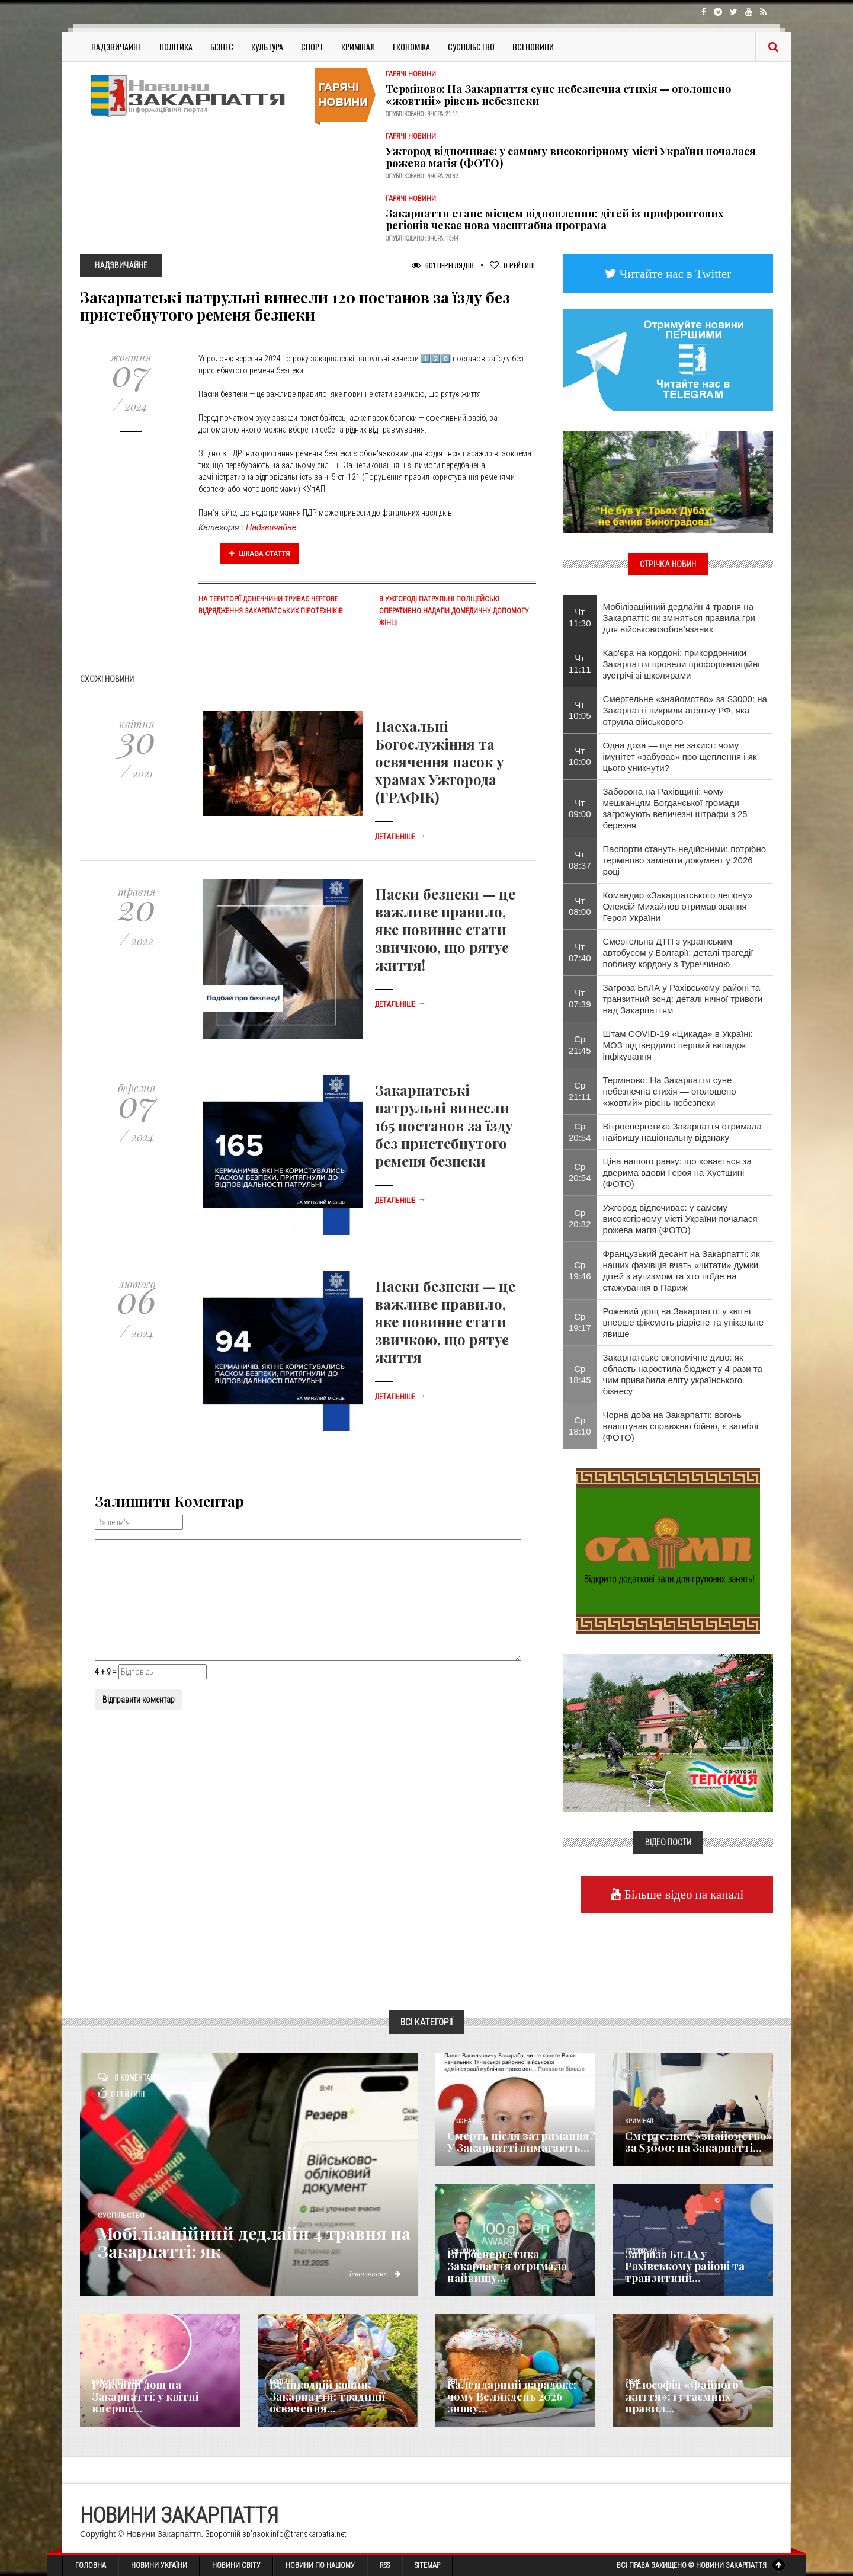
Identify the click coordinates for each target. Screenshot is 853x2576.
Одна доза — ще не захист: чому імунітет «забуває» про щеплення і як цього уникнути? (680, 756)
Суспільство (471, 46)
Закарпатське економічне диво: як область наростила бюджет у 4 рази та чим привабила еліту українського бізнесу (682, 1374)
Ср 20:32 (580, 1218)
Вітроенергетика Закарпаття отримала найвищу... (507, 2266)
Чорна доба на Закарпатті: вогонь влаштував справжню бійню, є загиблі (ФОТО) (680, 1426)
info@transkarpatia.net (309, 2534)
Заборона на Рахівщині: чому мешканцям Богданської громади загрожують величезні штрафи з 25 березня (675, 808)
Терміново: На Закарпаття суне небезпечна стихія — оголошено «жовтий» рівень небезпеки (558, 95)
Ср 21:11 (580, 1091)
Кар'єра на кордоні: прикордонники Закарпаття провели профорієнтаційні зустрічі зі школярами (681, 664)
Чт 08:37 (580, 860)
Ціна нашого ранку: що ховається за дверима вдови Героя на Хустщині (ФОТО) (677, 1172)
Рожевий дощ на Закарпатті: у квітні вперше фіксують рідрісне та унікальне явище (683, 1322)
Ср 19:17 (580, 1322)
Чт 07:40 (580, 952)
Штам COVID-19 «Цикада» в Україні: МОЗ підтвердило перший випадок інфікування (678, 1045)
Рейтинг (513, 265)
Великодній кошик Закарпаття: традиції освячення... (327, 2396)
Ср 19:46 (580, 1270)
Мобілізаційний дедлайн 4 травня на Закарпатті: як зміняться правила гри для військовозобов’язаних (679, 617)
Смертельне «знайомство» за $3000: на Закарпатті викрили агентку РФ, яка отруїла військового (685, 710)
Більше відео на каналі (682, 1894)
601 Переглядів (443, 265)
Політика (176, 46)
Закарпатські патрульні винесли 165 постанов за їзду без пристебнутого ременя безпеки (444, 1125)
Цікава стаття (260, 553)
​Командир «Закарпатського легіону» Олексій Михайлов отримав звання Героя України (677, 906)
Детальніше (400, 837)
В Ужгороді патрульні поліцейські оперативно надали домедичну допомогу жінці (454, 611)
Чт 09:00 (580, 808)
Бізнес (221, 46)
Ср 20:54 (580, 1132)
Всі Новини (533, 46)
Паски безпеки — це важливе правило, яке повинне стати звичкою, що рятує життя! (445, 929)
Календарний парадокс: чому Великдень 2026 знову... (511, 2396)
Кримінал (358, 46)
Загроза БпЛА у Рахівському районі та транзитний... (685, 2266)
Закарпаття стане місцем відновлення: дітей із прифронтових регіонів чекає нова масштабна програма (555, 219)
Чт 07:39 (580, 998)
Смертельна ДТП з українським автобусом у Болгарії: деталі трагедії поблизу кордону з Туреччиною (678, 952)
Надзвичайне (116, 46)
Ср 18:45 (580, 1374)
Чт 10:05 (580, 710)
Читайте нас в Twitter (674, 273)
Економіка (411, 46)
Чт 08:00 (580, 906)
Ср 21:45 (580, 1044)
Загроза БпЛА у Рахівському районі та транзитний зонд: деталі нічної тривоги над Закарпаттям (682, 999)
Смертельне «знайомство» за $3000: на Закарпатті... (698, 2142)
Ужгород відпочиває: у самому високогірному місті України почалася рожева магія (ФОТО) (571, 157)
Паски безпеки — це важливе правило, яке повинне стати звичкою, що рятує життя (445, 1321)
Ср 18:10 (580, 1425)
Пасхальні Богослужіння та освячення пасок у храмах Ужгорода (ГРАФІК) (439, 761)
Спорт (312, 46)
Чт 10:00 (580, 756)
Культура (267, 46)
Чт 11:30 (580, 617)
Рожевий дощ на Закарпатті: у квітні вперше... (145, 2396)
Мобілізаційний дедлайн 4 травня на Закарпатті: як (247, 2242)
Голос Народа (465, 2121)
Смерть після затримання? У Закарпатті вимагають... (521, 2142)
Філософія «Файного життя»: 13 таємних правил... (681, 2396)
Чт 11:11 (580, 663)
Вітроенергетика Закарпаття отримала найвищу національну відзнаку (682, 1132)
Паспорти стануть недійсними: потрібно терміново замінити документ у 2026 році (685, 860)
